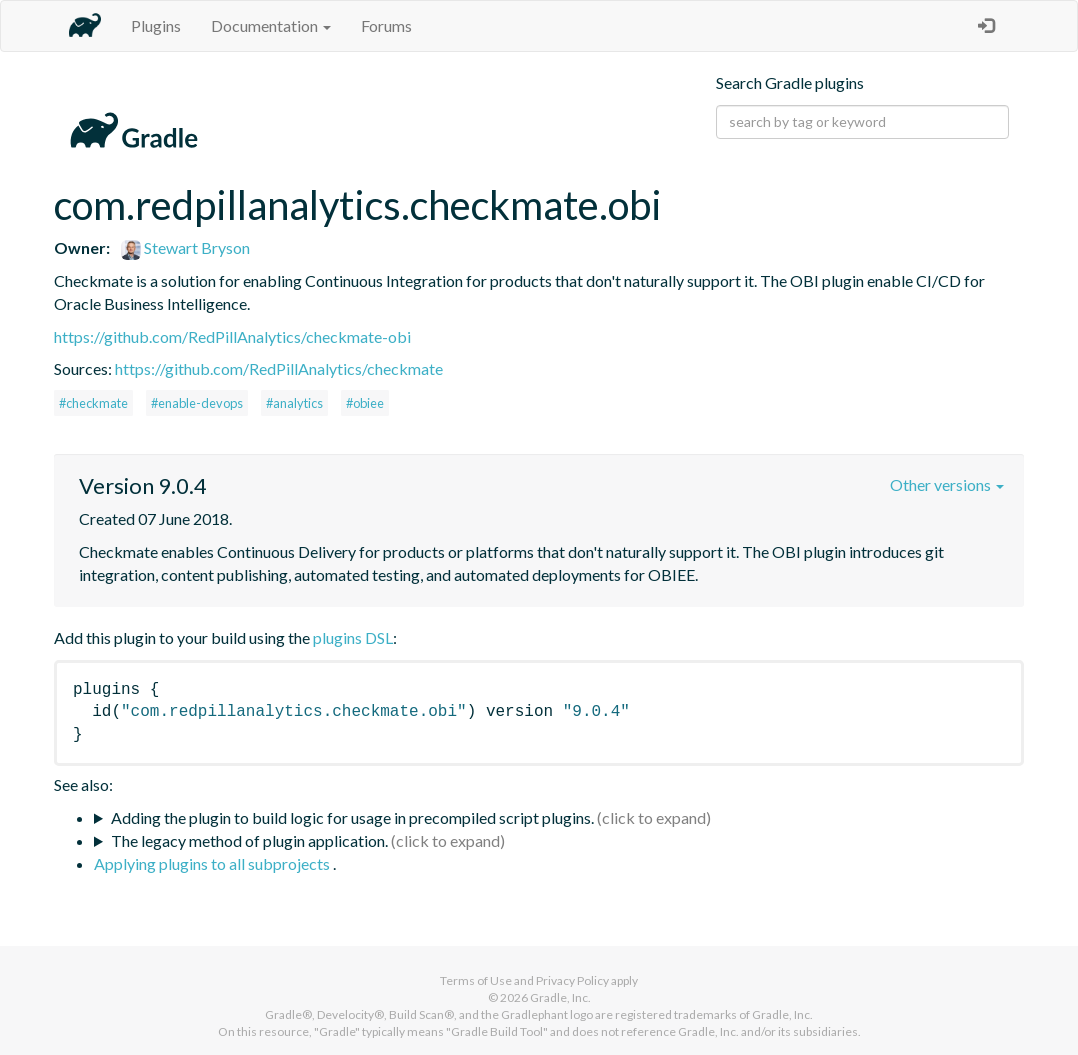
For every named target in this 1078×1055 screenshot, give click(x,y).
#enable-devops (197, 403)
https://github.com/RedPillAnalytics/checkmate (279, 368)
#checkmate (93, 403)
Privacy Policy (572, 980)
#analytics (294, 403)
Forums (386, 25)
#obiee (365, 403)
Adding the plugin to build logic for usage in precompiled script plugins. (352, 817)
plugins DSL (353, 637)
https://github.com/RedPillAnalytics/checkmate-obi (232, 336)
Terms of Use (476, 980)
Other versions (947, 484)
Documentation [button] (271, 25)
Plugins (156, 25)
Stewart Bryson (185, 247)
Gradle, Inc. (560, 997)
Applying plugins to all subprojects (213, 863)
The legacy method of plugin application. (249, 840)
